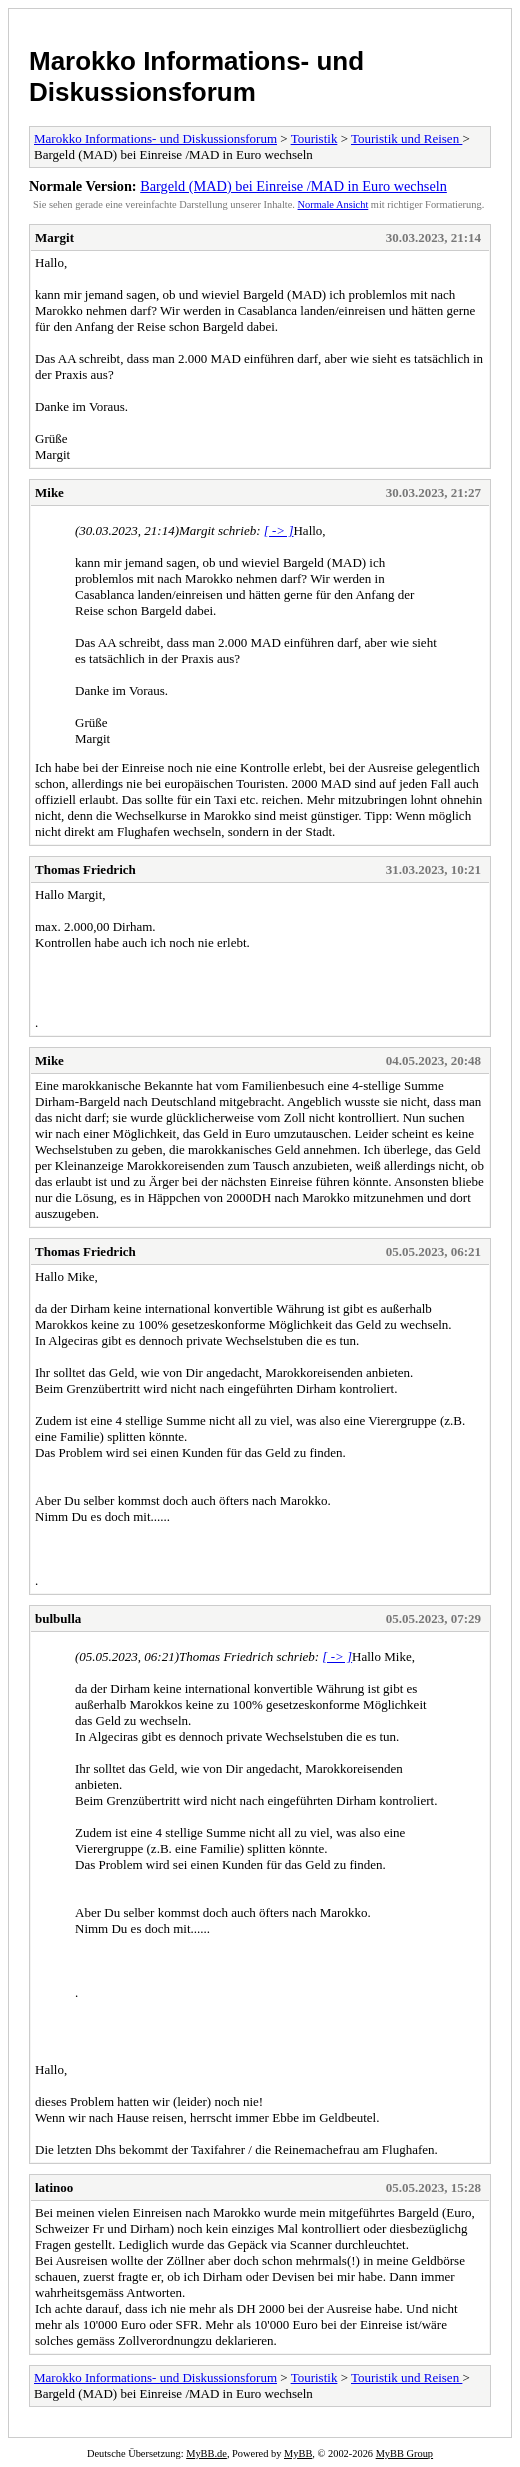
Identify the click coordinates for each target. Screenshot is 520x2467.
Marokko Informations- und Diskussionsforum (196, 76)
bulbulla (58, 1618)
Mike (49, 492)
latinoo (54, 2187)
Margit (54, 237)
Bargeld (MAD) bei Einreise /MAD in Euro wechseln (293, 186)
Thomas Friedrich (85, 869)
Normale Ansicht (333, 204)
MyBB (298, 2453)
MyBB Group (404, 2453)
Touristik (314, 138)
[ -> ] (279, 530)
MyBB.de (206, 2453)
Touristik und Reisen (406, 138)
